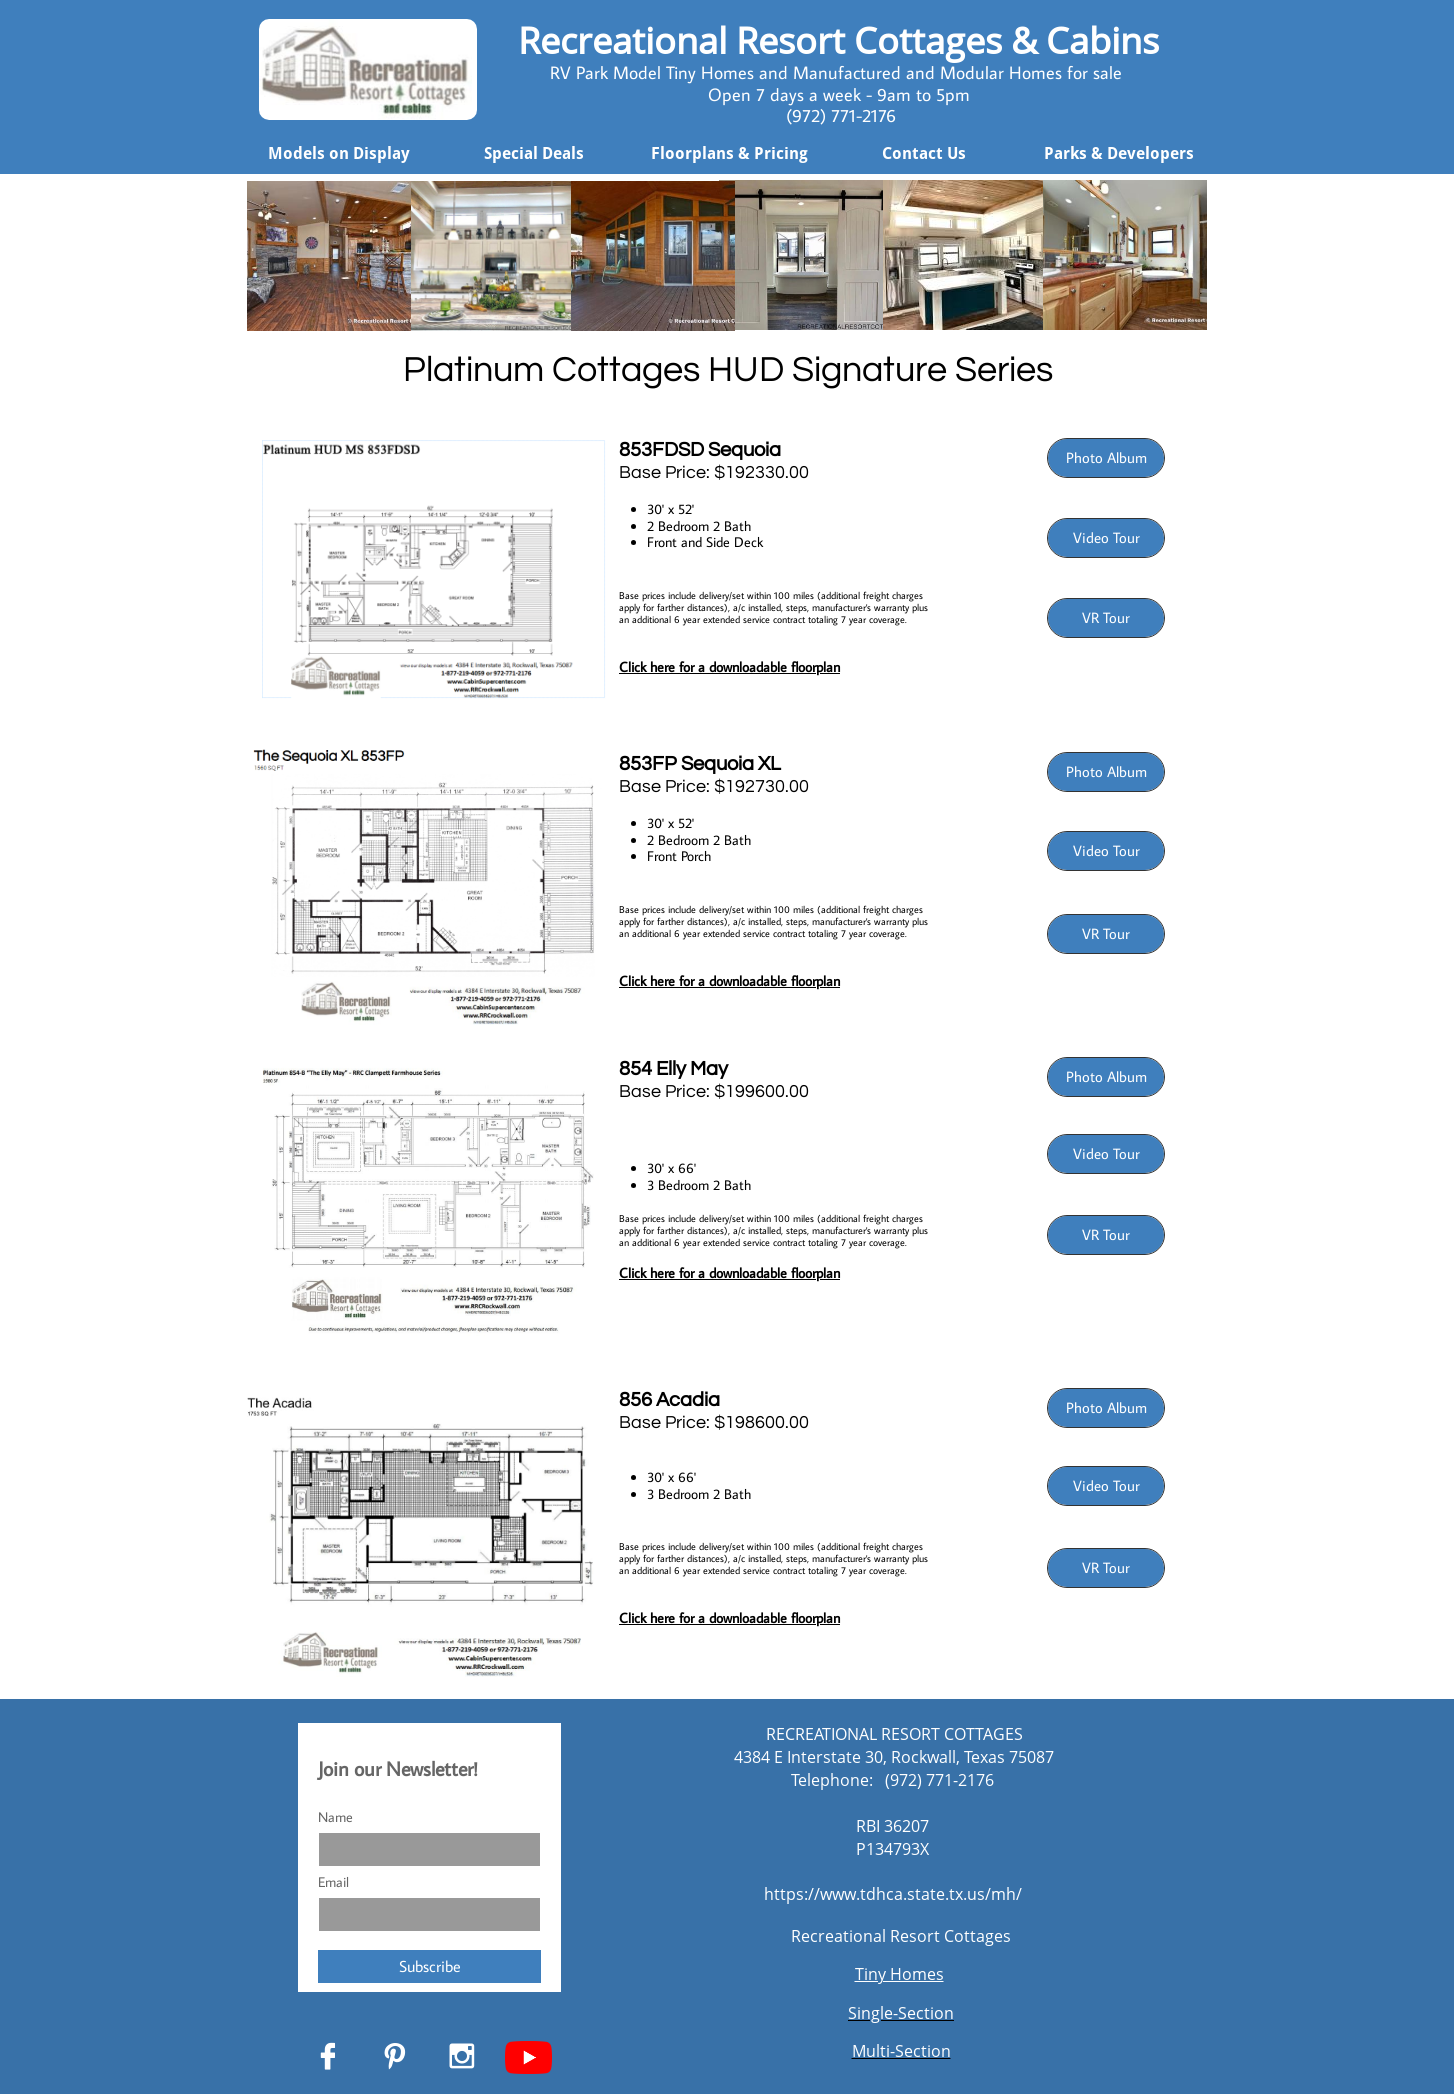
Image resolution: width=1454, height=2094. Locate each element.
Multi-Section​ (901, 2051)
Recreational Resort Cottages (901, 1936)
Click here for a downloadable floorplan (729, 1273)
